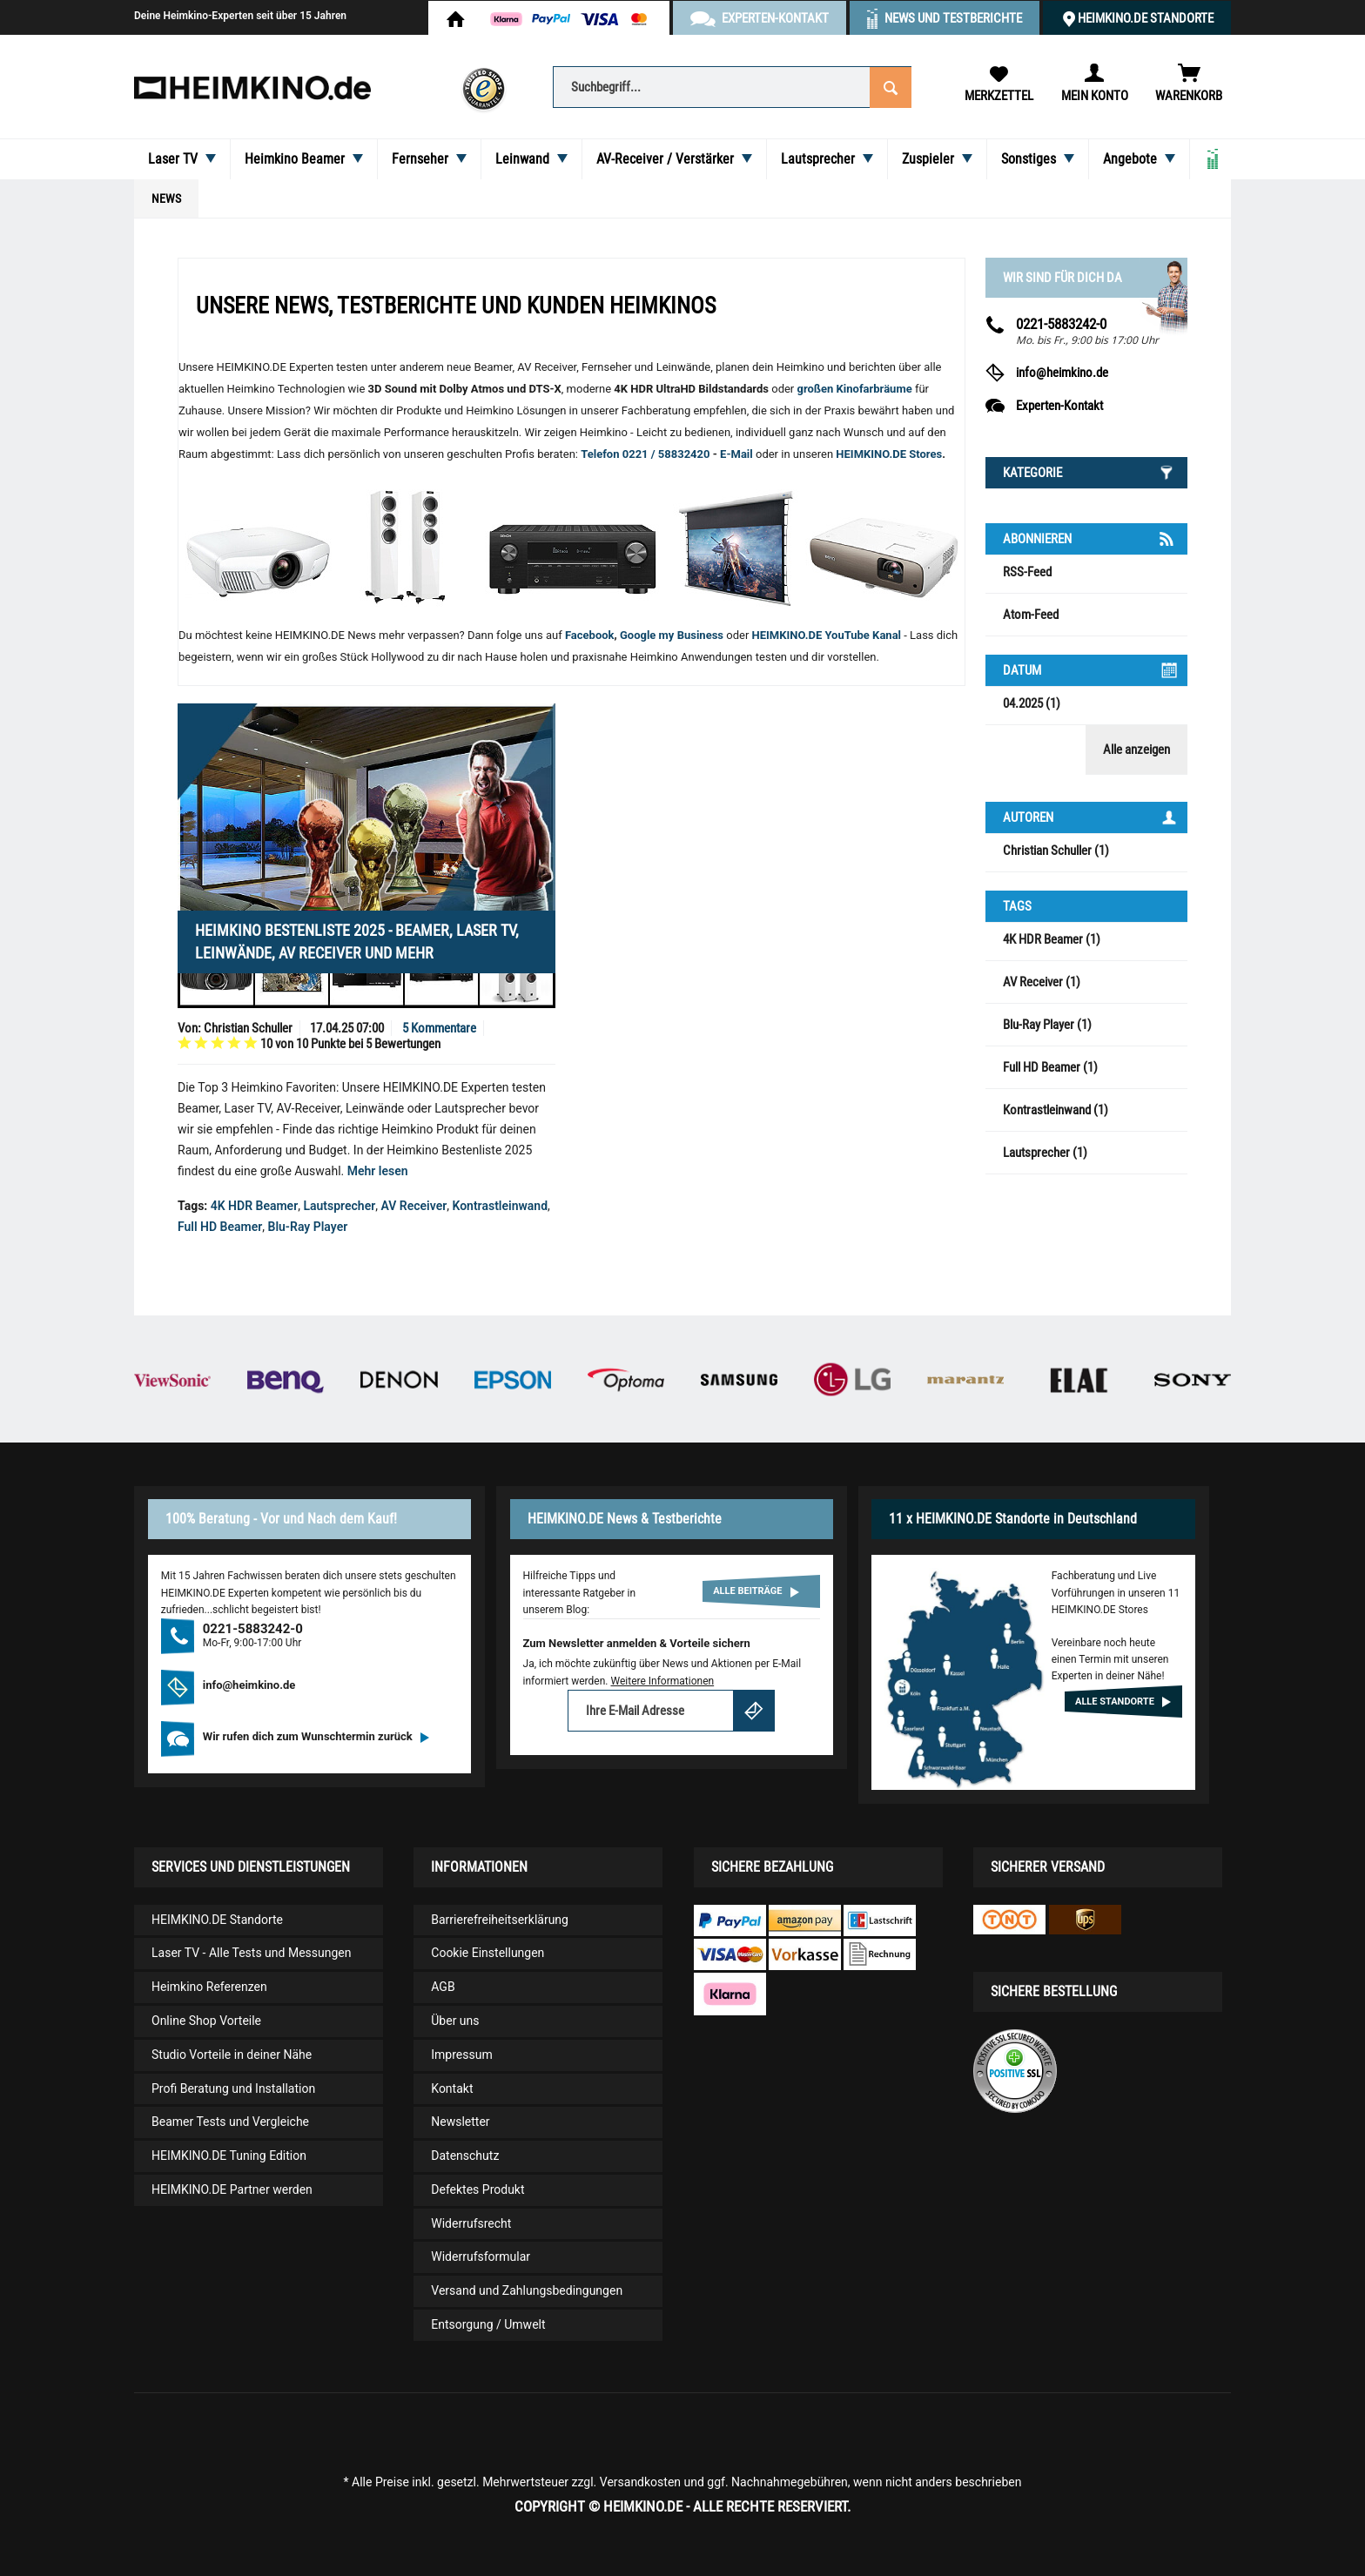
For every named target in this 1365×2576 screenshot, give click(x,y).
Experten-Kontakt (1059, 406)
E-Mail (738, 454)
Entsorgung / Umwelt (488, 2324)
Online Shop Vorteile (206, 2021)
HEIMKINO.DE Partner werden (232, 2189)
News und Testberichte (953, 18)
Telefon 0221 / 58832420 (645, 454)
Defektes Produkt (477, 2189)
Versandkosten (640, 2482)
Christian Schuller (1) (1056, 850)
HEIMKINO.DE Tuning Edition (228, 2155)
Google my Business (671, 635)
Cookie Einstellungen (487, 1953)
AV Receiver (413, 1206)
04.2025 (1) (1031, 703)
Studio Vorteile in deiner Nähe (231, 2054)
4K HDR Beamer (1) (1051, 939)
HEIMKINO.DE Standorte (1146, 18)
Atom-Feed (1031, 614)
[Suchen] (890, 85)
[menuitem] (732, 85)
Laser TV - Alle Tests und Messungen (251, 1953)
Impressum (461, 2054)
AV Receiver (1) (1041, 982)
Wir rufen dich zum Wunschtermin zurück (316, 1736)
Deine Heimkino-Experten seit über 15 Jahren (240, 16)
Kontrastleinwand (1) (1055, 1110)
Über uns (455, 2021)
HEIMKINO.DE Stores (889, 454)
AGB (442, 1987)
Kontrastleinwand (500, 1206)
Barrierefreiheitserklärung (499, 1920)
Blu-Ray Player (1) (1047, 1024)
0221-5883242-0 (1061, 324)
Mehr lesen (377, 1171)
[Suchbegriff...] (732, 87)
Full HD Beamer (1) (1050, 1067)
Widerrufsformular (480, 2256)
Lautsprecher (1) (1045, 1152)
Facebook (590, 635)
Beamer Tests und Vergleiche (230, 2122)
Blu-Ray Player (308, 1227)
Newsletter (460, 2122)
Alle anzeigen (1136, 749)
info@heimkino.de (1062, 372)
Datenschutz (465, 2155)
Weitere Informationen (662, 1681)
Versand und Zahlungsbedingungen (526, 2290)
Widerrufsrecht (471, 2223)
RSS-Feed (1027, 572)
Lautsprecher (339, 1206)
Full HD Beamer (220, 1227)
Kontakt (452, 2088)
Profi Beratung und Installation (233, 2088)
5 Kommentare (439, 1028)
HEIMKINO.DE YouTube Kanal (827, 635)
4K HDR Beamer (254, 1206)
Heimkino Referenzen (209, 1987)
